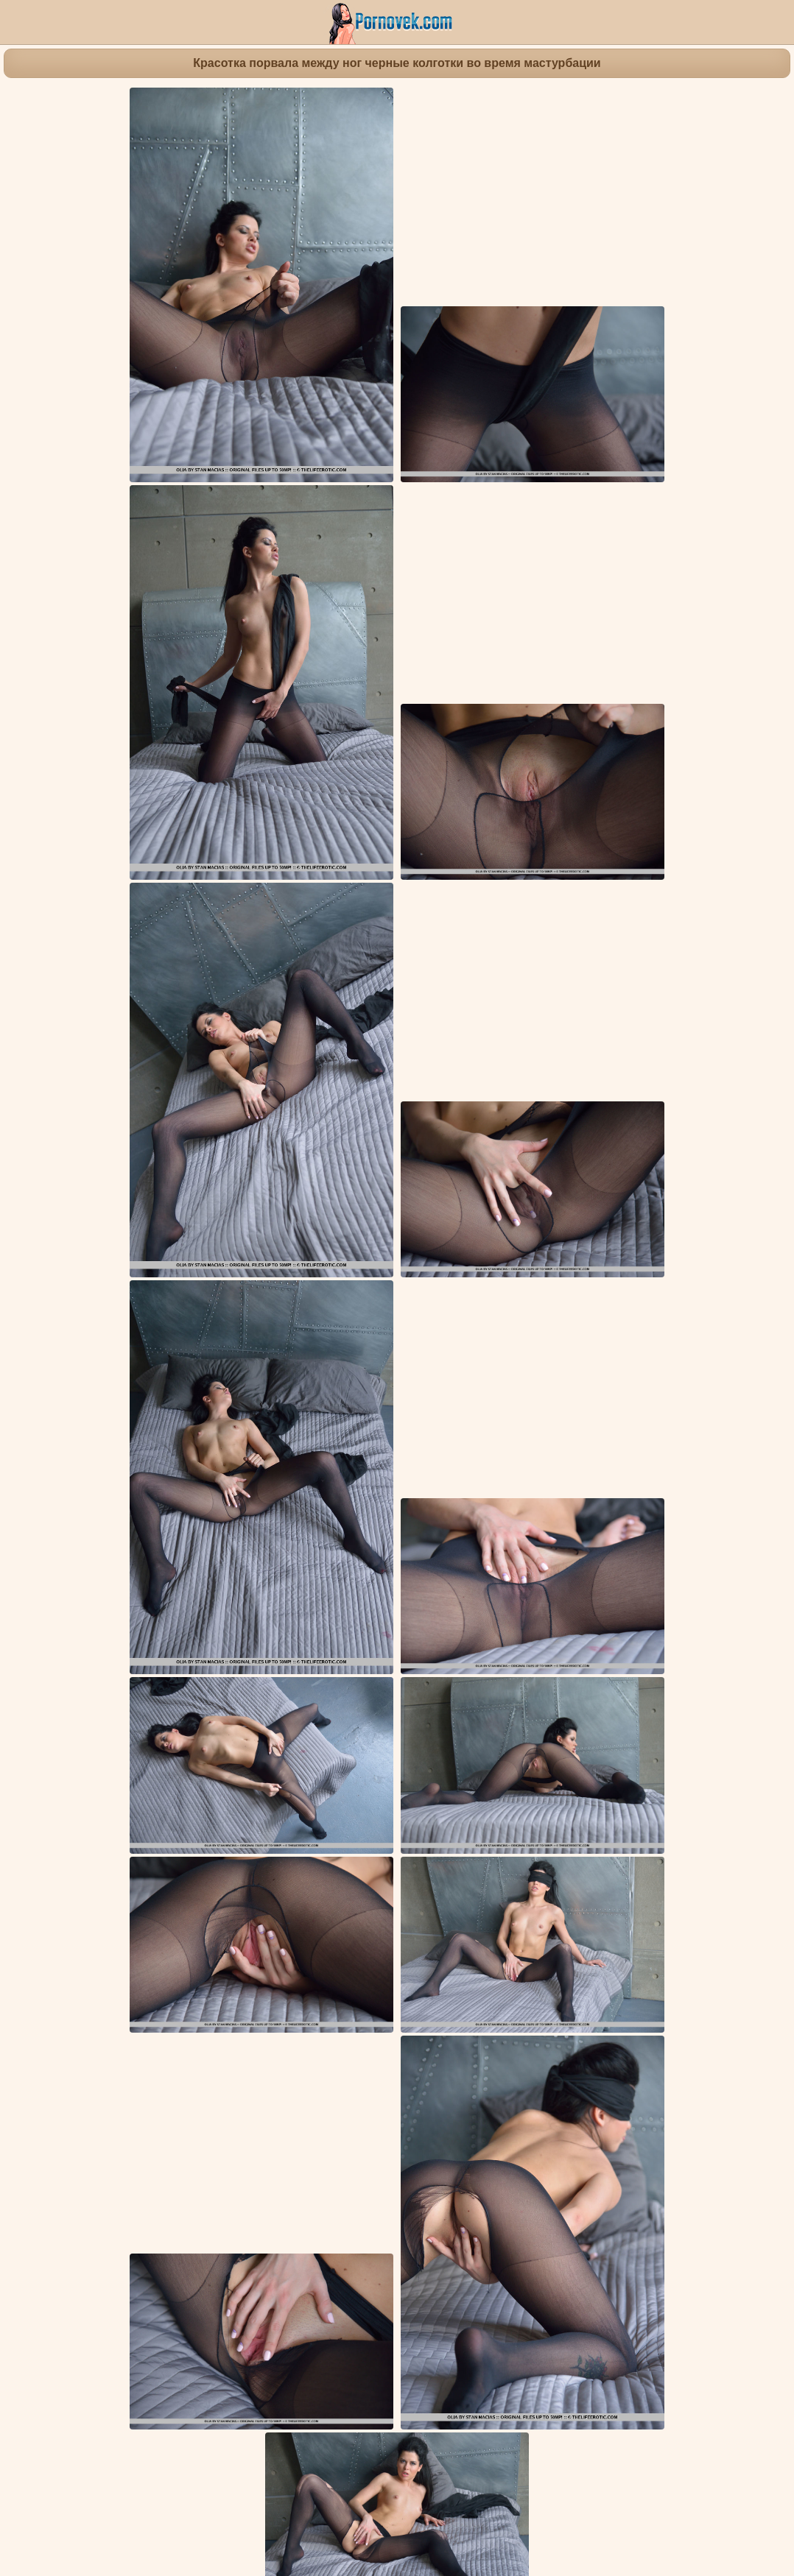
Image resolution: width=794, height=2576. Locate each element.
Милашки (758, 1859)
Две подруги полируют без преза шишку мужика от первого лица (158, 2413)
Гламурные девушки (479, 1859)
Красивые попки (286, 1859)
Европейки (700, 1859)
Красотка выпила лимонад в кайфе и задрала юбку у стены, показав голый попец (582, 1956)
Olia (420, 1887)
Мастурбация (205, 1859)
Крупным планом (377, 1859)
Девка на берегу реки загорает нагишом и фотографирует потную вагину (370, 1956)
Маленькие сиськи (620, 1859)
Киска (552, 1859)
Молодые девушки (117, 1859)
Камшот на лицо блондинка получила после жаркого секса (144, 2112)
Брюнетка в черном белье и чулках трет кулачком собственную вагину (559, 2265)
